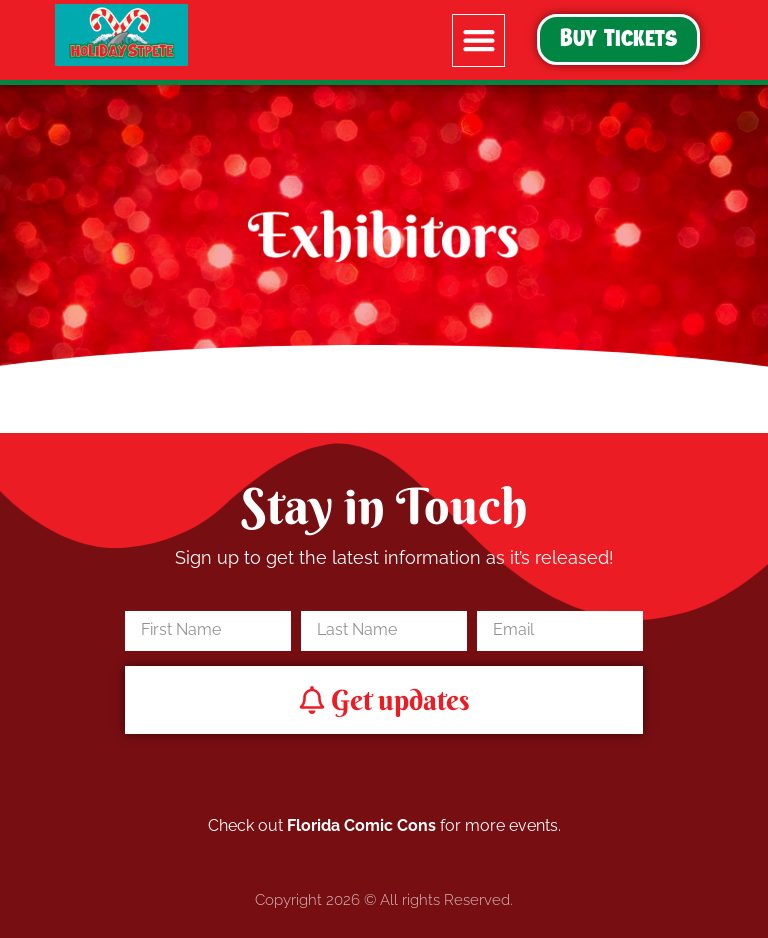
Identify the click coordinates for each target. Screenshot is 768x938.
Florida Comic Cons (361, 825)
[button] (478, 40)
